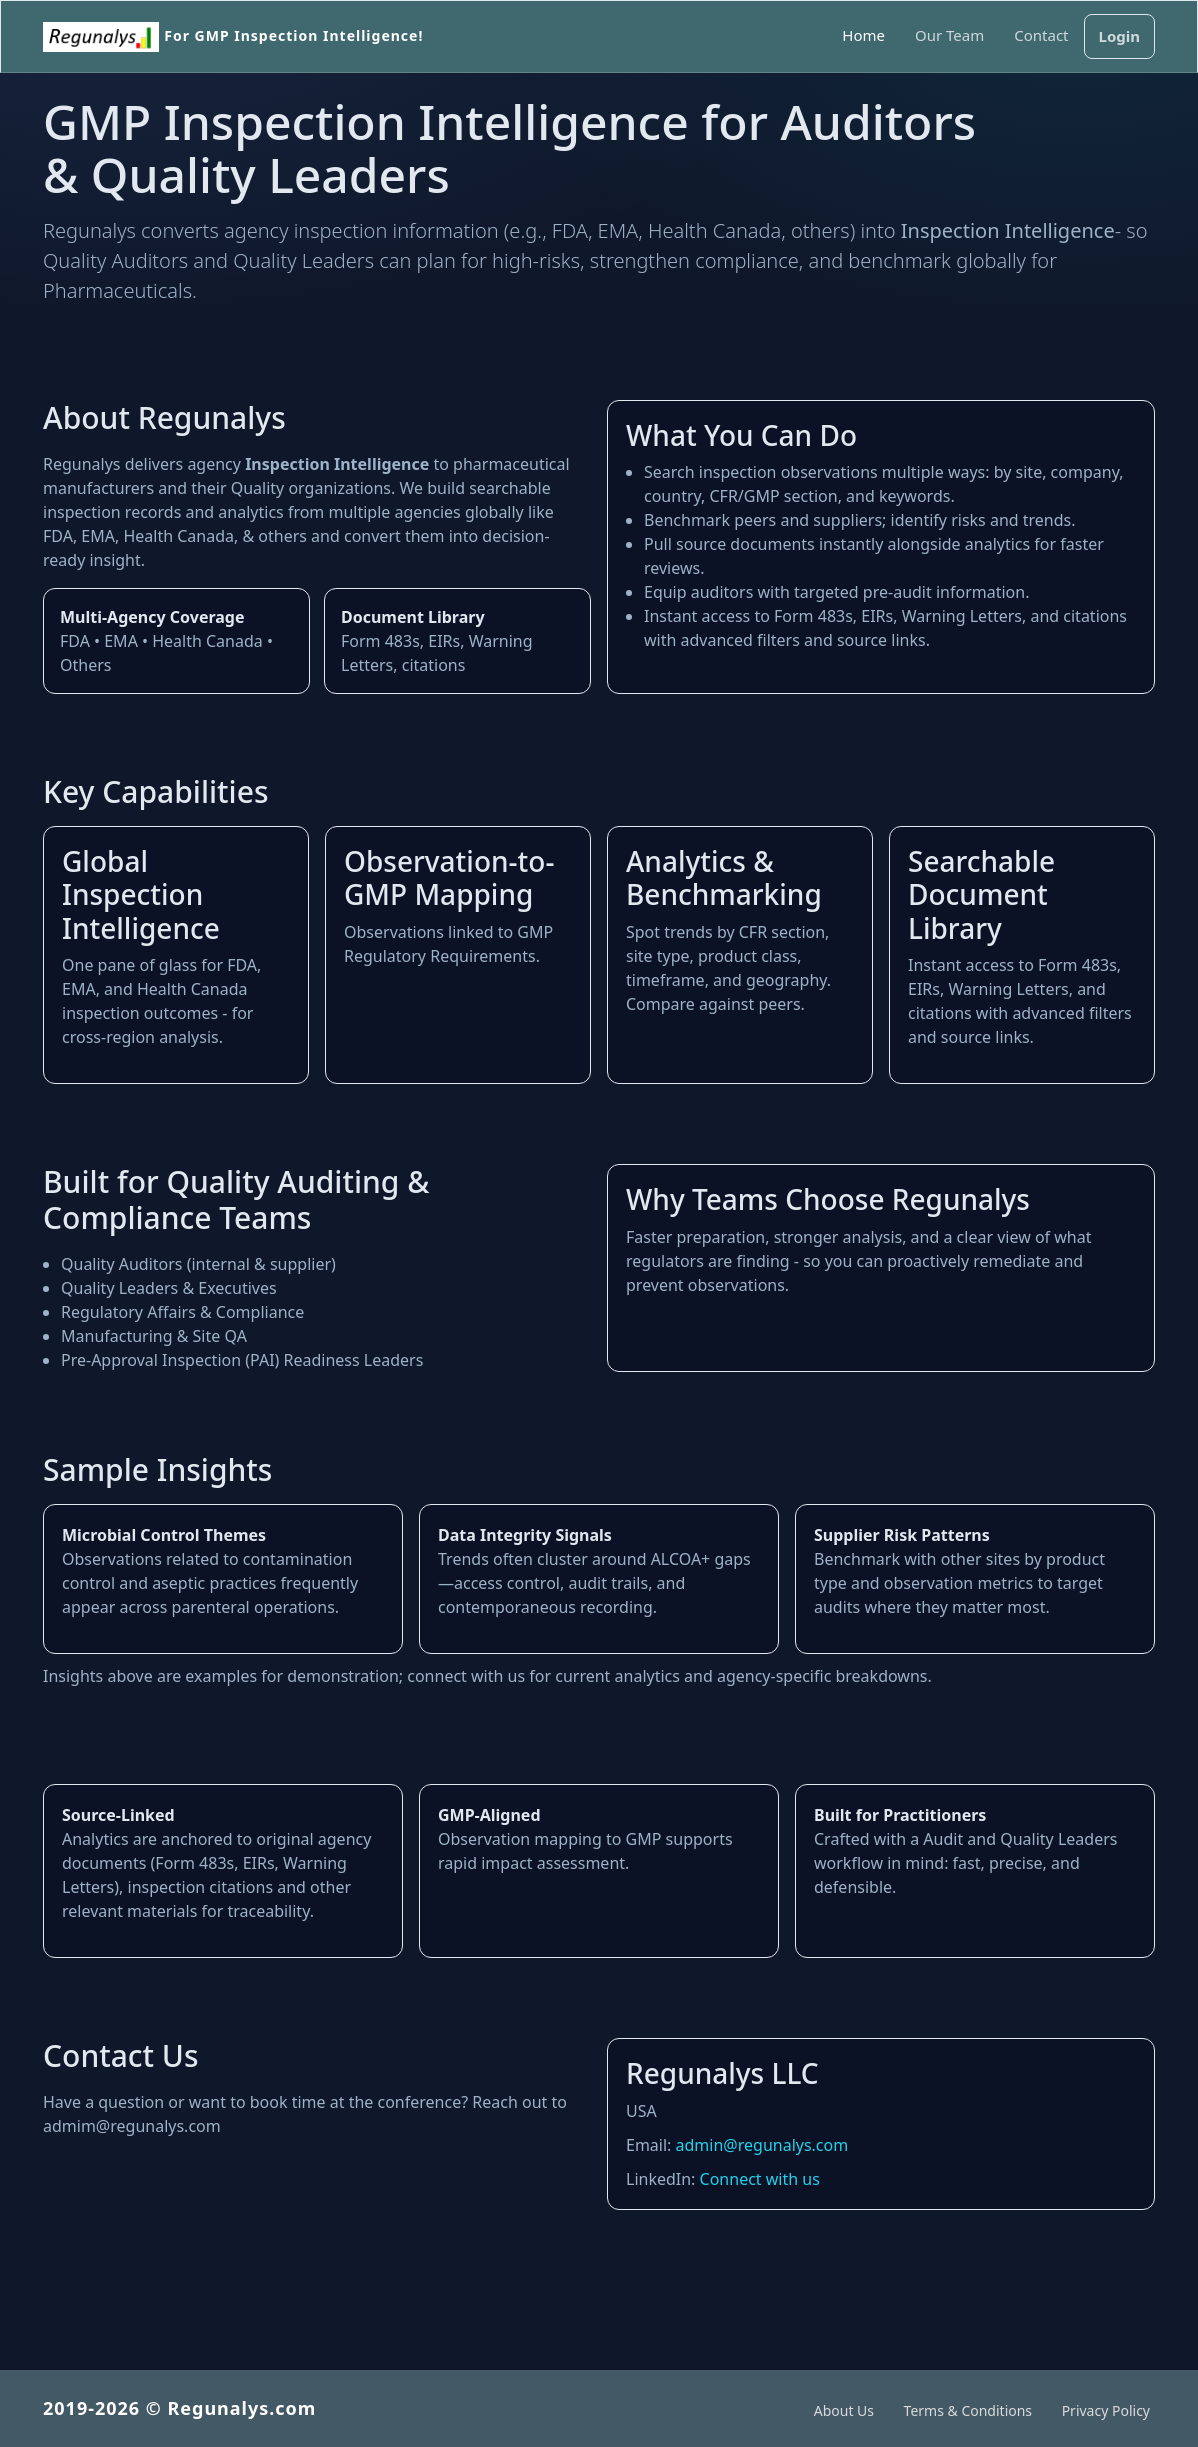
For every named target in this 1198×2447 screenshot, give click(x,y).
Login (1119, 36)
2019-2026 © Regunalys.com (191, 2408)
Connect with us (760, 2179)
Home (863, 35)
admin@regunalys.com (762, 2145)
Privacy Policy (1106, 2410)
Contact (1041, 35)
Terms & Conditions (968, 2410)
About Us (844, 2410)
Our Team (949, 35)
